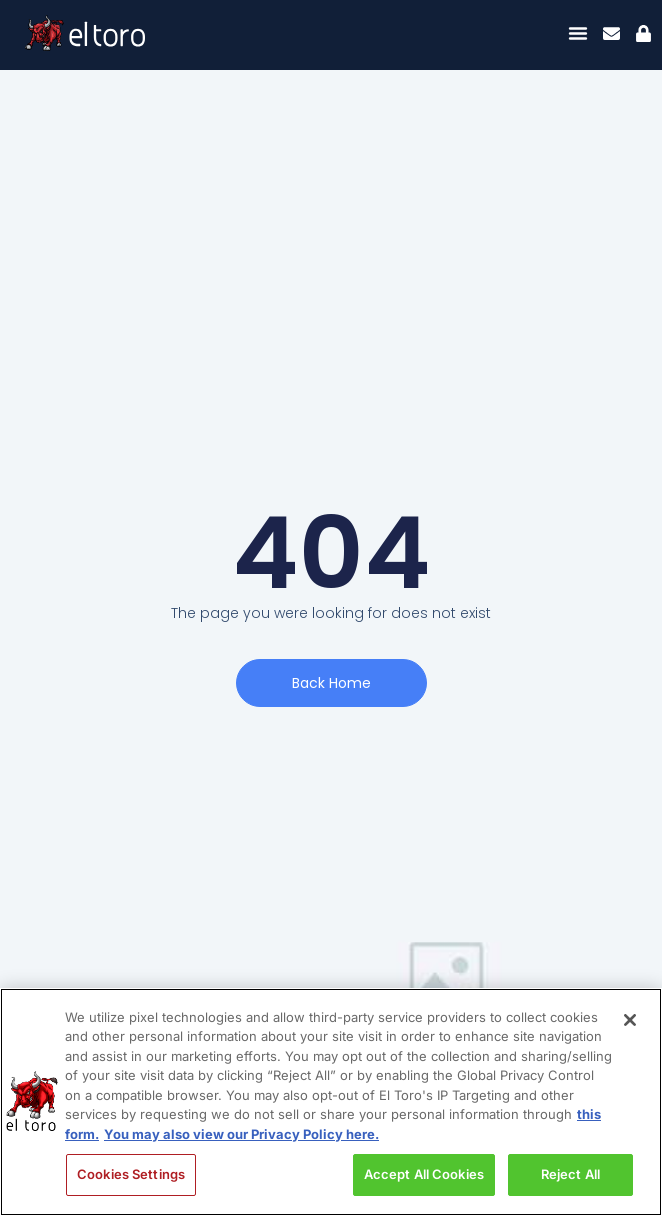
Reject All (570, 1174)
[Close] (630, 1020)
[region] (331, 1102)
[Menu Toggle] (578, 33)
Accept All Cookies (424, 1174)
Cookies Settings (131, 1174)
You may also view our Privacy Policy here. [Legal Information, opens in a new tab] (241, 1134)
